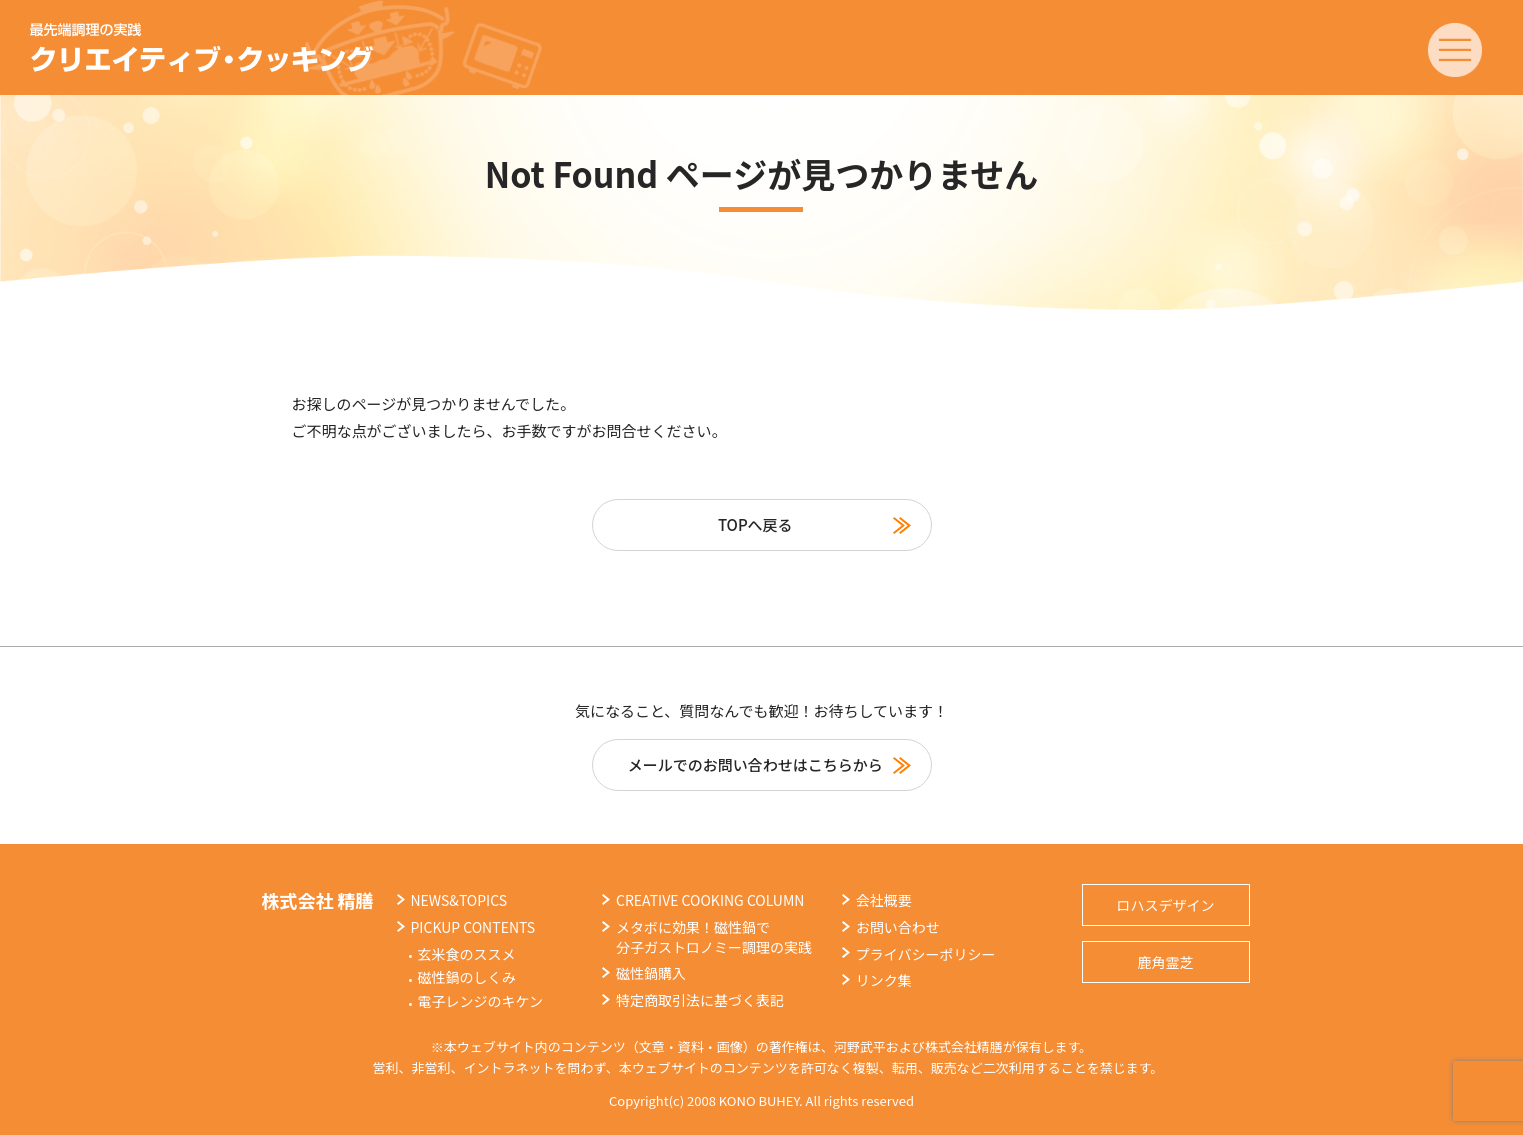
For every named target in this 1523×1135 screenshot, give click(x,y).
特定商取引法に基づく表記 (700, 1000)
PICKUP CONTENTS (473, 927)
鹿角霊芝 (1166, 962)
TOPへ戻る (755, 524)
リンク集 (884, 980)
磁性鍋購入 (651, 973)
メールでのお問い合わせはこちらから (755, 764)
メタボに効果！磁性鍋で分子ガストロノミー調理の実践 (714, 937)
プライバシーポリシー (926, 954)
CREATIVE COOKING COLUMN (710, 900)
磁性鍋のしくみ (467, 977)
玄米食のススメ (467, 954)
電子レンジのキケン (481, 1001)
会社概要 (884, 900)
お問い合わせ (898, 927)
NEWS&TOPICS (459, 900)
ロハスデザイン (1166, 905)
